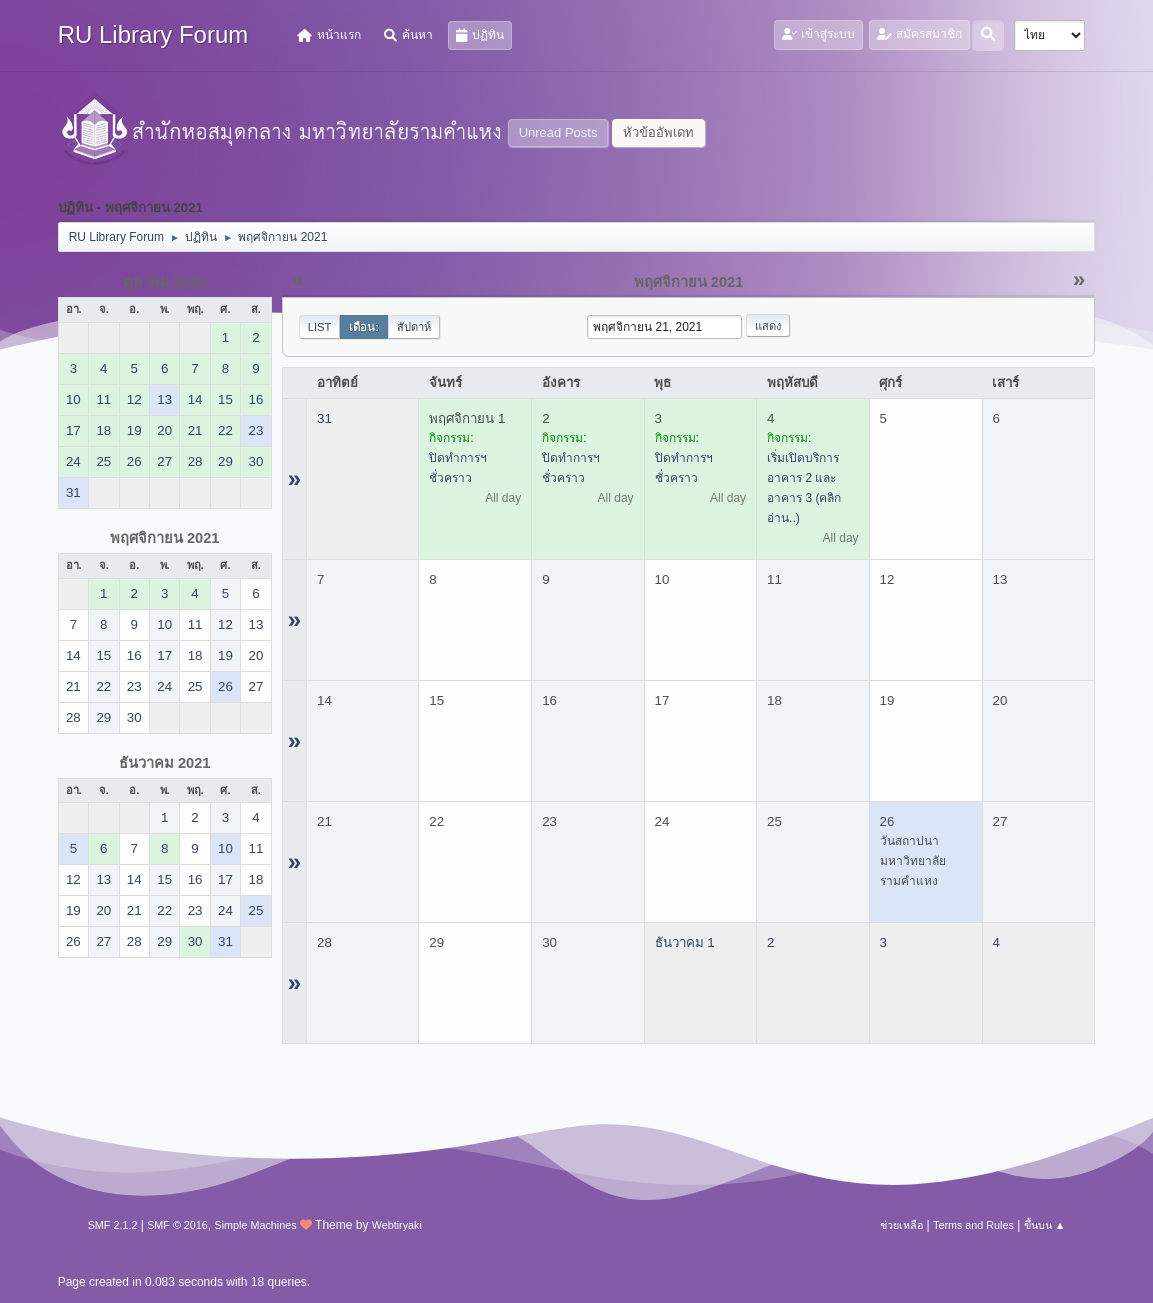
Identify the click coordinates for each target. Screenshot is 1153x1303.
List (320, 327)
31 (324, 418)
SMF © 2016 (177, 1225)
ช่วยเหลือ (901, 1225)
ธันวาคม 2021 (165, 763)
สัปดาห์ (414, 327)
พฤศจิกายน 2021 (165, 538)
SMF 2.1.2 (113, 1225)
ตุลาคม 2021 (165, 282)
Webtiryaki (397, 1225)
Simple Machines (256, 1225)
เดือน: (364, 327)
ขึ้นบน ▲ (1045, 1225)
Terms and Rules (973, 1225)
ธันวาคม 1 (685, 942)
